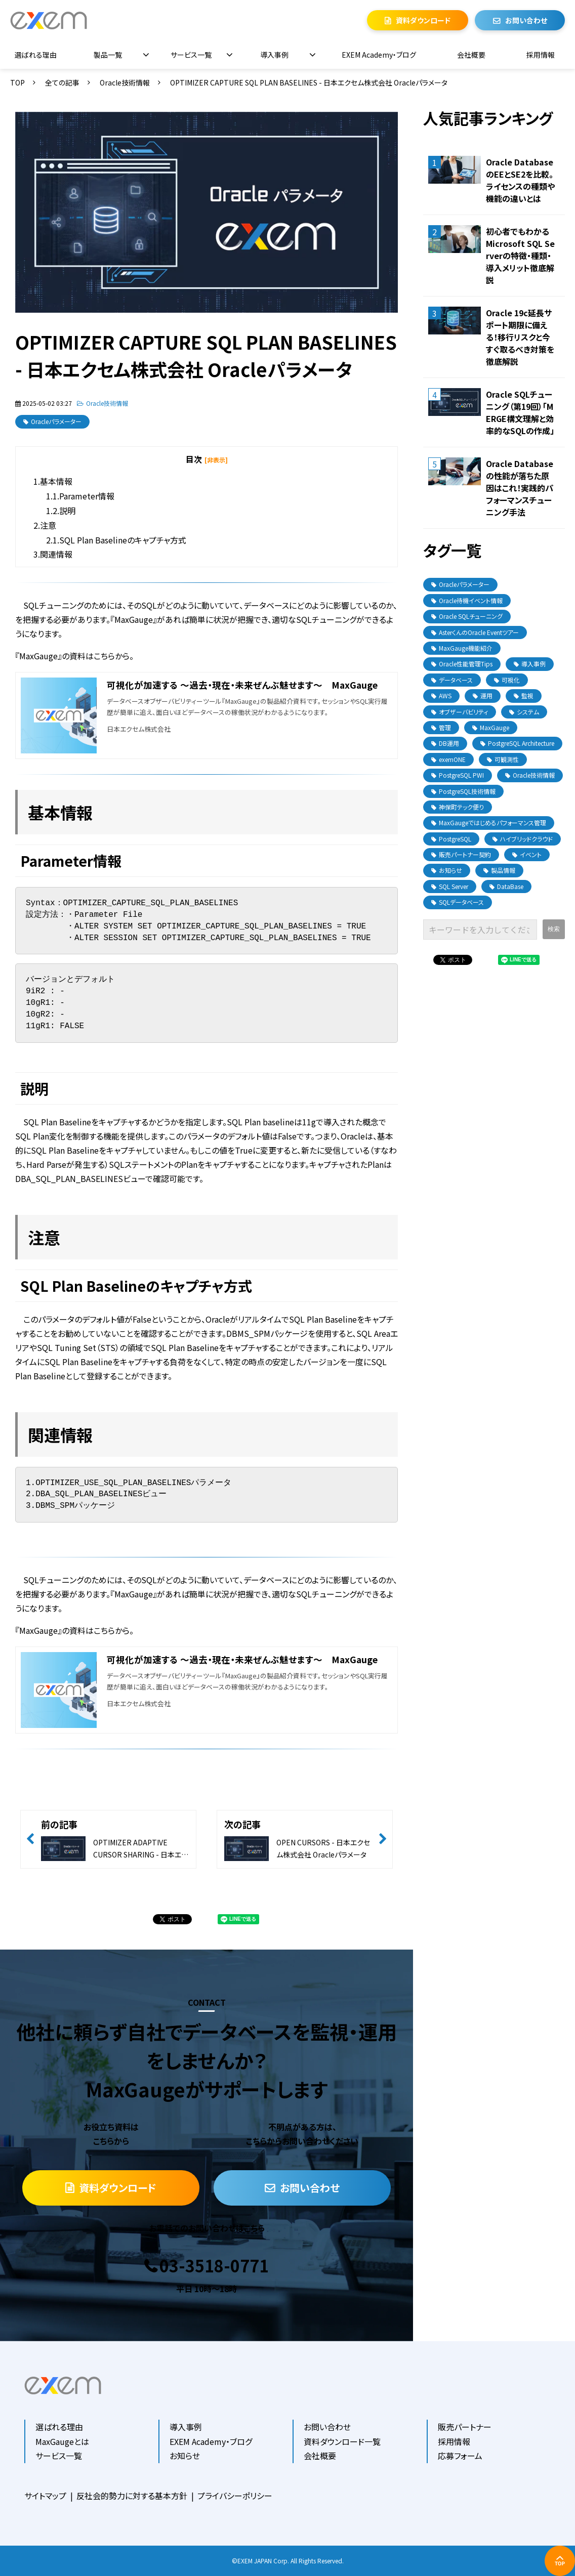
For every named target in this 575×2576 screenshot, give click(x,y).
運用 (482, 695)
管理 (441, 727)
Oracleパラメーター (56, 421)
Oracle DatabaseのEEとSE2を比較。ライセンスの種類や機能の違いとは (520, 180)
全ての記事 (62, 82)
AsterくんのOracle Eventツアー (475, 632)
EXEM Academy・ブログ (379, 55)
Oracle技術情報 (125, 82)
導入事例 (274, 55)
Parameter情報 (86, 496)
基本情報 (56, 481)
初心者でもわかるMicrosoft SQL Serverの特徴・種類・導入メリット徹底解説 (520, 255)
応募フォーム (460, 2456)
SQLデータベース (457, 902)
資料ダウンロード (423, 20)
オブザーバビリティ (459, 711)
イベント (527, 854)
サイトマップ (45, 2495)
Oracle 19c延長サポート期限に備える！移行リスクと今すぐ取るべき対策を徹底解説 (520, 337)
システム (524, 711)
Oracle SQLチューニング (467, 616)
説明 (67, 510)
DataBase (506, 886)
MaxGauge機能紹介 (461, 648)
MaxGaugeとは (62, 2441)
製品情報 (499, 870)
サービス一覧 (191, 55)
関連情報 (56, 554)
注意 (48, 525)
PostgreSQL (451, 838)
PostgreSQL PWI (457, 775)
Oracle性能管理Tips (461, 663)
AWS (441, 695)
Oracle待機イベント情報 (467, 600)
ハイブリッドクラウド (522, 838)
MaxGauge (490, 727)
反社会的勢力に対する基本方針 (131, 2495)
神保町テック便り (457, 807)
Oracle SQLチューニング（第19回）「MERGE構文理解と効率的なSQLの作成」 (520, 412)
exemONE (448, 759)
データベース (452, 679)
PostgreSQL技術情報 (463, 791)
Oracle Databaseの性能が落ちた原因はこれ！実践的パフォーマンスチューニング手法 (519, 487)
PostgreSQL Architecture (517, 743)
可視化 (507, 679)
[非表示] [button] (216, 459)
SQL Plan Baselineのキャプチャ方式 (122, 540)
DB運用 (445, 743)
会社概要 (471, 55)
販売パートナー (464, 2427)
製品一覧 (108, 55)
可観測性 (503, 759)
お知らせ (446, 870)
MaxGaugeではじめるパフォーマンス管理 (488, 822)
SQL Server (449, 886)
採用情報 (540, 55)
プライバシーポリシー (234, 2495)
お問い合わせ (526, 20)
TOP (17, 82)
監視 (523, 695)
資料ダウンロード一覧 (342, 2441)
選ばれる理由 (36, 55)
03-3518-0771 (214, 2266)
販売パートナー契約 (461, 854)
